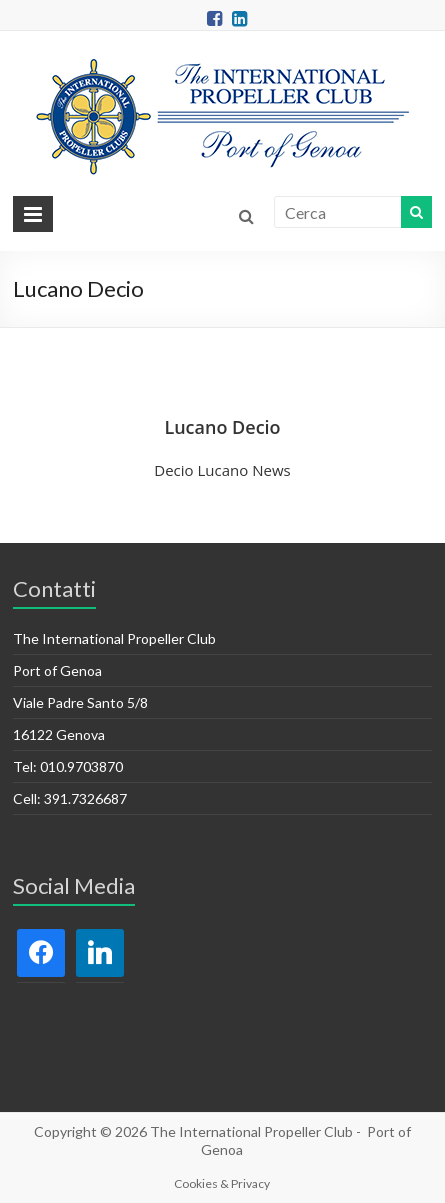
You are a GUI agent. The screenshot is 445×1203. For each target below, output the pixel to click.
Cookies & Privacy (222, 1183)
